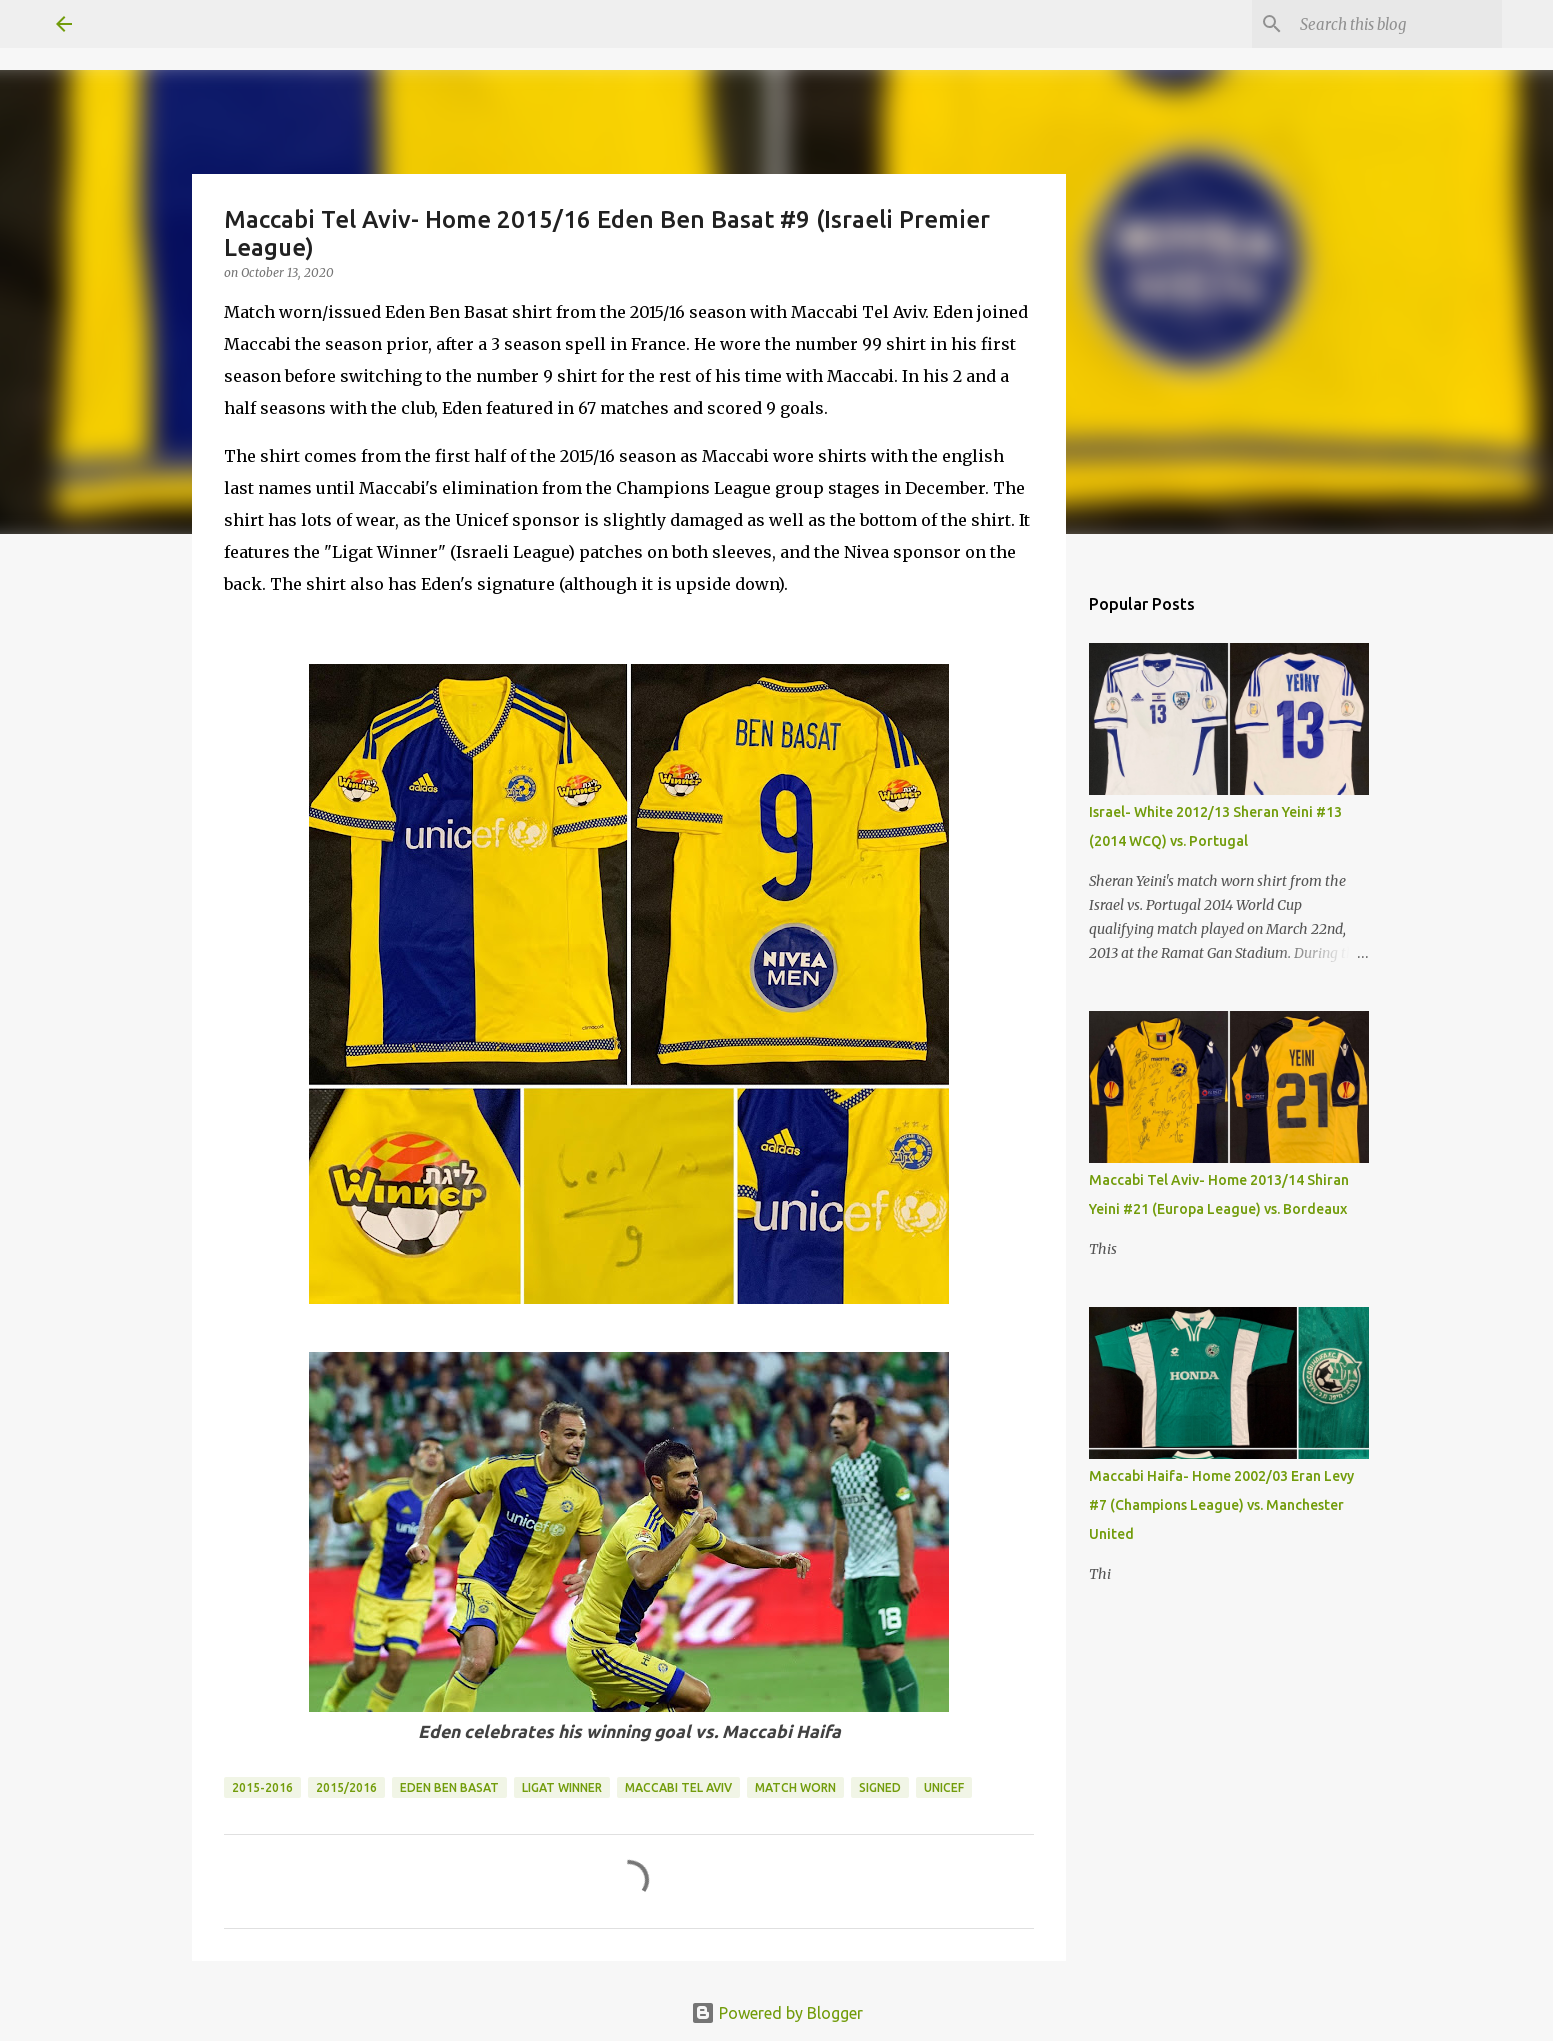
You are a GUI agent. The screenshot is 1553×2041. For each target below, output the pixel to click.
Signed (880, 1787)
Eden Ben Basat (449, 1787)
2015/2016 (346, 1787)
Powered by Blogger (777, 2013)
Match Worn (795, 1787)
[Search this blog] (1397, 24)
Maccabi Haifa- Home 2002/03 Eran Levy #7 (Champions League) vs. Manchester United (1221, 1505)
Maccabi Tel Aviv (678, 1787)
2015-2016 (262, 1787)
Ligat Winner (562, 1787)
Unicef (944, 1787)
